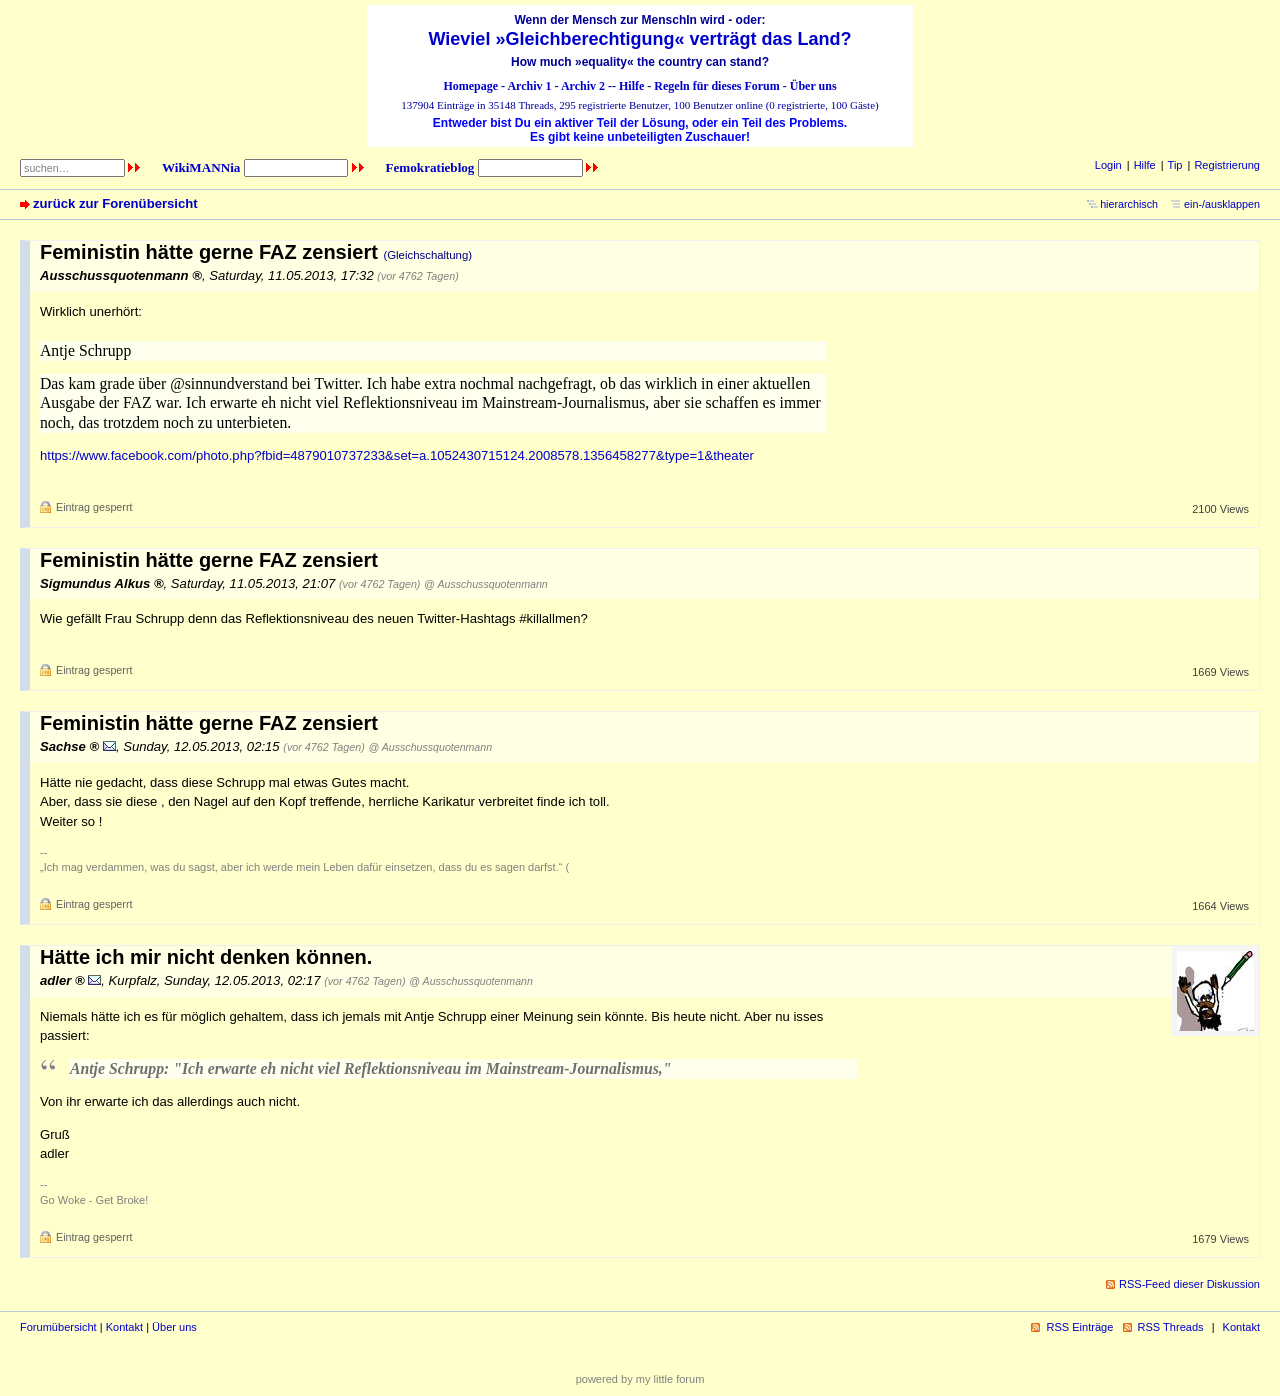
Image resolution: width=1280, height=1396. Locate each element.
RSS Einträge (1079, 1327)
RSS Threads (1171, 1327)
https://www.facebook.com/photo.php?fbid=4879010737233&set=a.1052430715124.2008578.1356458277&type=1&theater (397, 455)
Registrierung (1227, 165)
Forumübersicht (58, 1327)
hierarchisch (1129, 204)
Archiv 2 (583, 86)
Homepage (470, 86)
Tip (1175, 165)
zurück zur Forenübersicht (115, 203)
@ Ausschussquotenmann (486, 584)
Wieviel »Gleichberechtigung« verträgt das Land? (640, 39)
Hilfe (631, 86)
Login (1108, 165)
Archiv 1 (529, 86)
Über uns (813, 86)
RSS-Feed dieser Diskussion (1189, 1284)
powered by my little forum (640, 1379)
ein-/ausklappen (1222, 204)
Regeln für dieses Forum (716, 86)
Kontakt (124, 1327)
